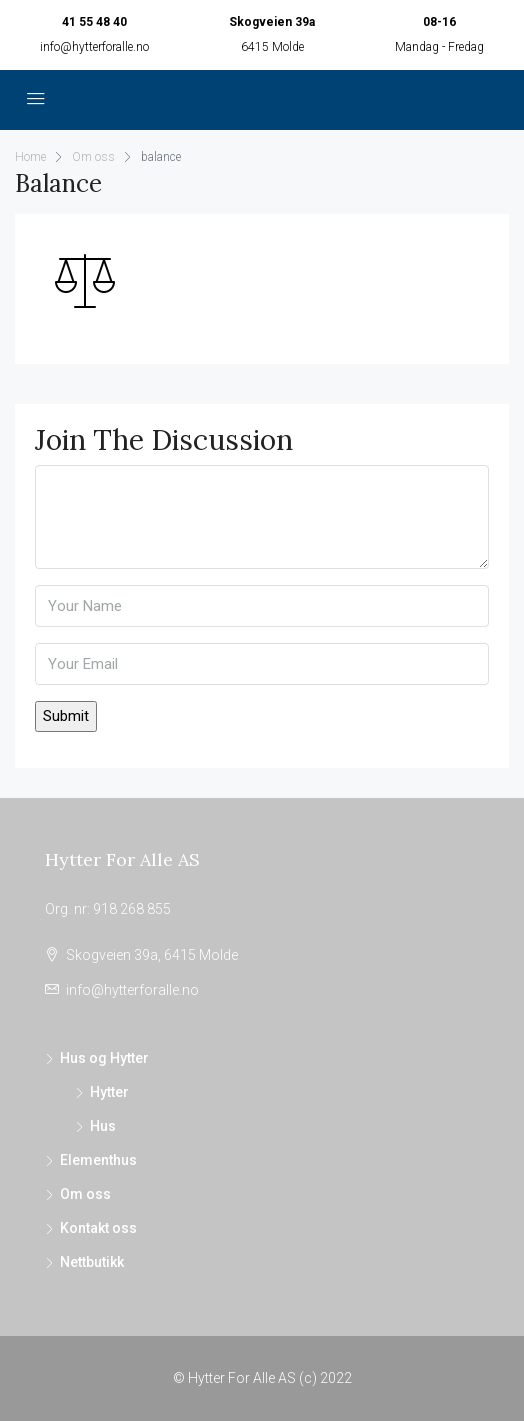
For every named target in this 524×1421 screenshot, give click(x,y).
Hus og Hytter (104, 1058)
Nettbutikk (92, 1262)
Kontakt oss (98, 1228)
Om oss (85, 1194)
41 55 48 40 (94, 22)
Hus (103, 1126)
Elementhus (98, 1160)
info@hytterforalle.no (94, 47)
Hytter (109, 1092)
